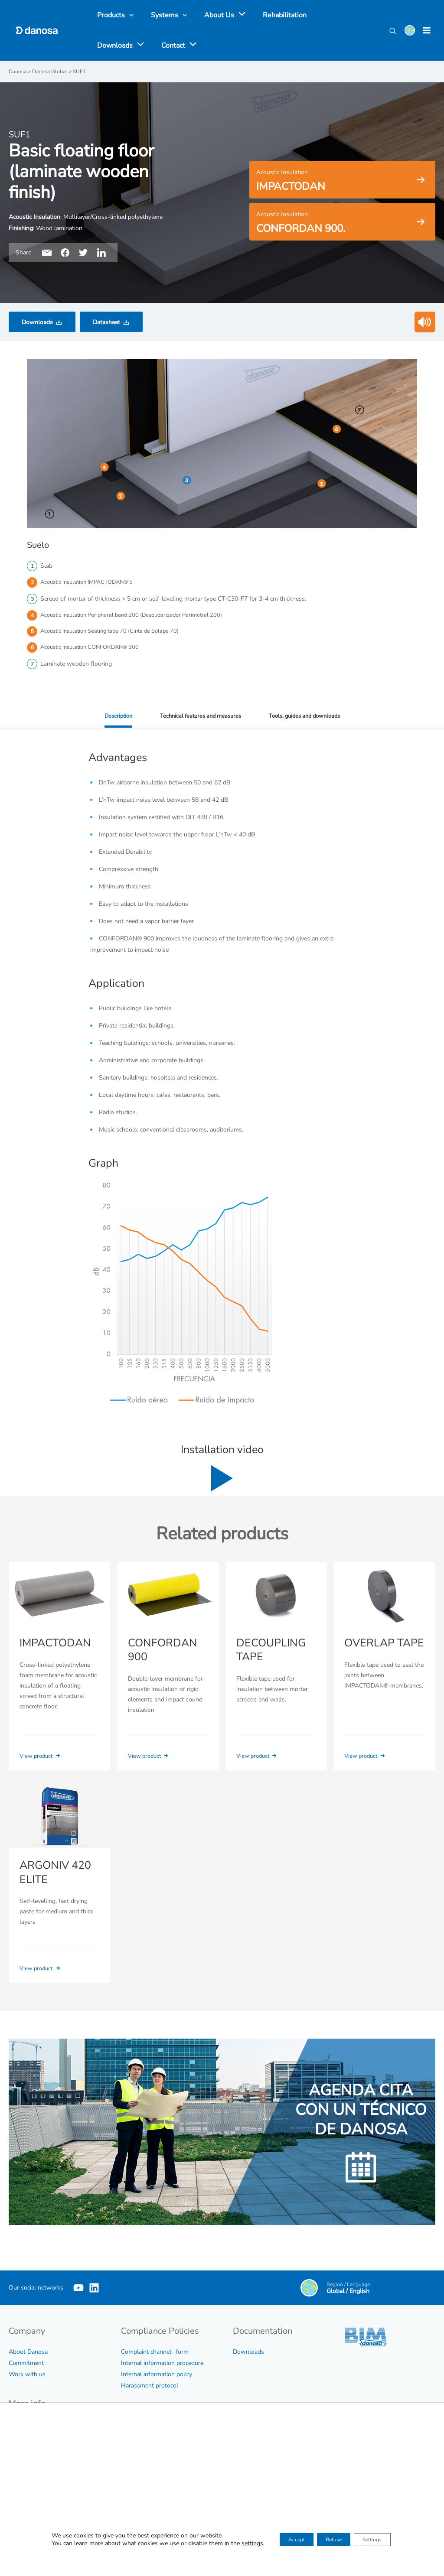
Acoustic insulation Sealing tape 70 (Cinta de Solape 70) (116, 633)
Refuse (332, 2541)
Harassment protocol (149, 2386)
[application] (231, 15)
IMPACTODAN (54, 1646)
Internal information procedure (162, 2364)
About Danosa (28, 2352)
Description (111, 719)
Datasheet (106, 322)
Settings (383, 2541)
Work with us (27, 2375)
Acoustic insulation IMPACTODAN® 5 (91, 582)
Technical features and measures (198, 719)
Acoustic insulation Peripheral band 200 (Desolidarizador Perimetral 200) (138, 616)
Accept (285, 2541)
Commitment (26, 2364)
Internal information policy (156, 2375)
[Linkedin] (107, 2288)
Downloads (37, 322)
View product (43, 1758)
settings (236, 2545)
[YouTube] (78, 2288)
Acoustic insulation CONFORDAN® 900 (94, 650)
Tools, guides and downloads (309, 719)
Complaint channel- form (155, 2352)
